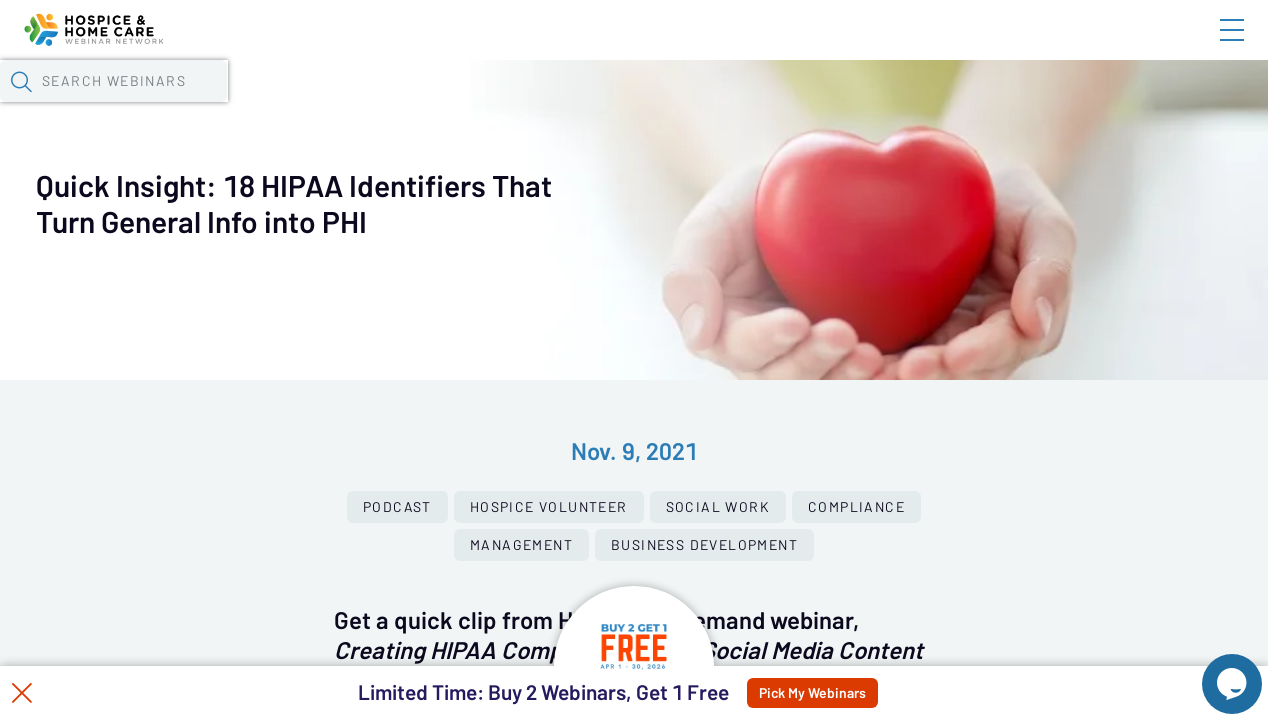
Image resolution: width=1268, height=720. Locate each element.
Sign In (1209, 47)
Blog (947, 47)
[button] (1025, 103)
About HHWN (1071, 47)
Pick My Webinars (860, 693)
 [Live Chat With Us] (1214, 670)
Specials (702, 105)
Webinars (355, 105)
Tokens (566, 105)
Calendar (466, 105)
